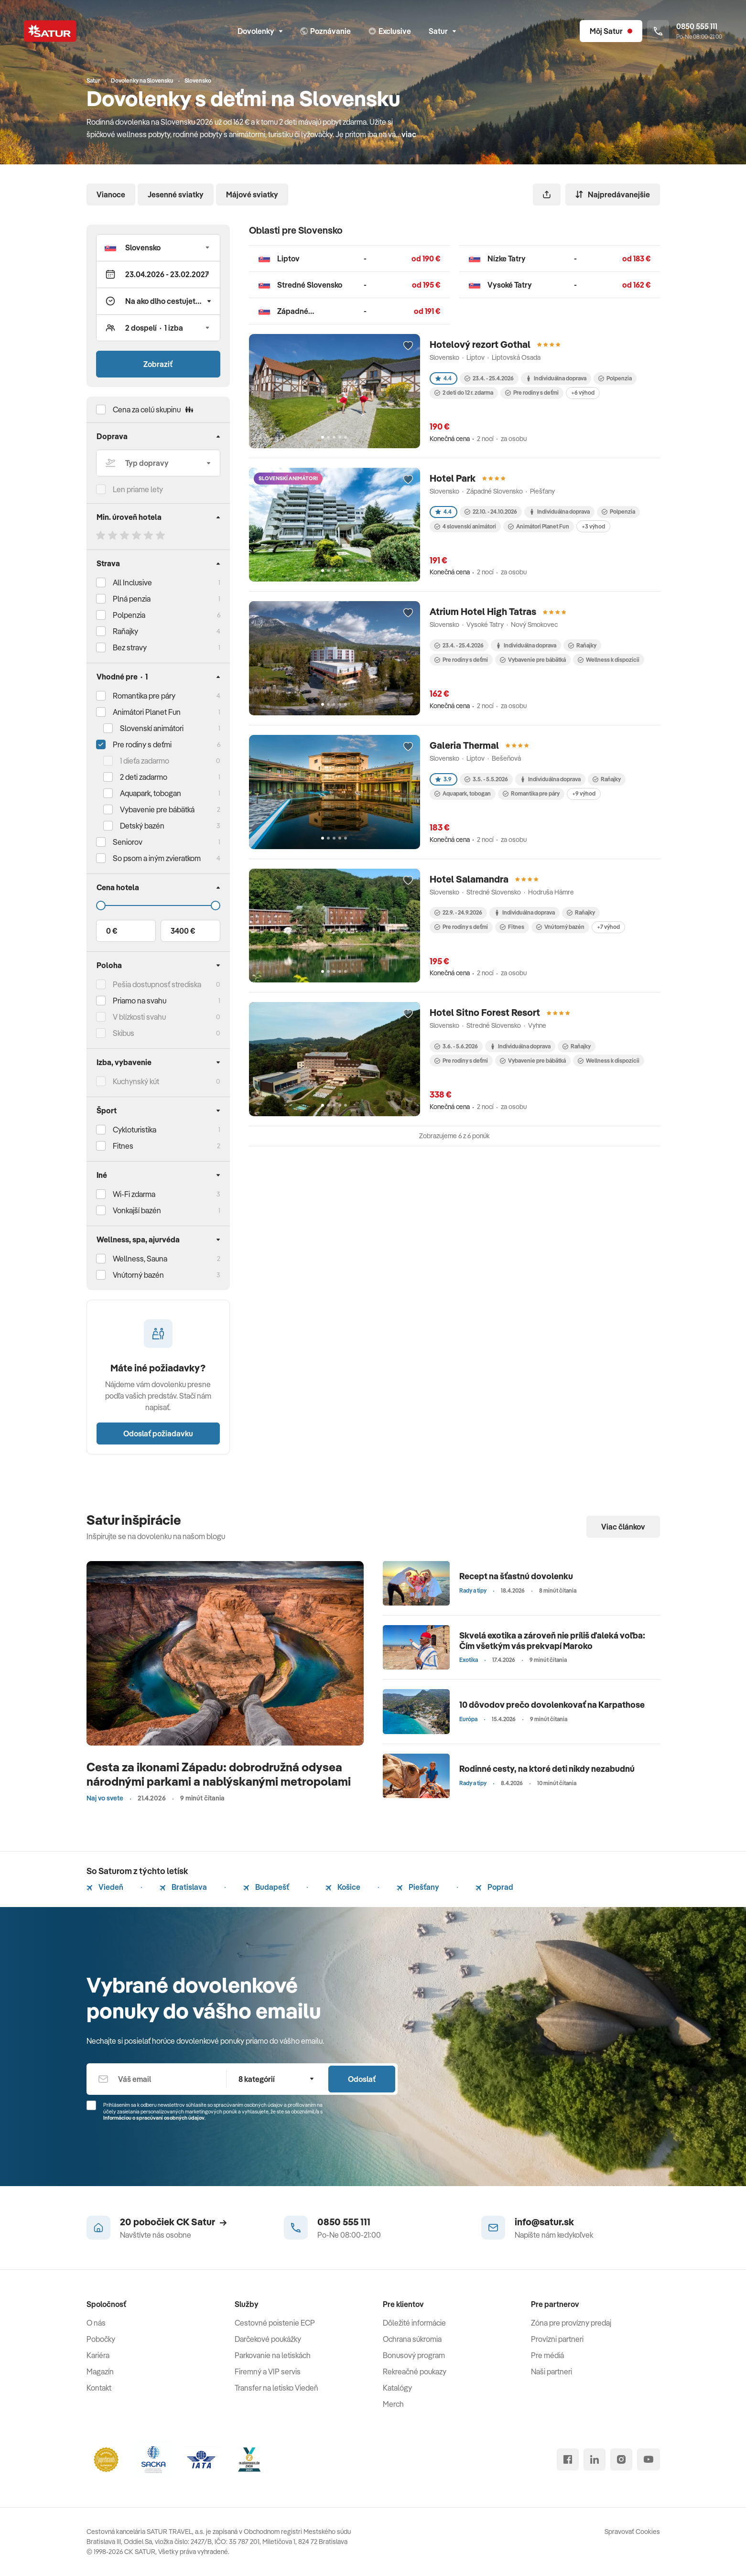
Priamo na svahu (139, 1000)
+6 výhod (583, 392)
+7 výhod (608, 926)
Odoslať (362, 2079)
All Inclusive (132, 582)
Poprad (494, 1887)
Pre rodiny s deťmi (142, 744)
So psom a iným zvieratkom (157, 858)
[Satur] (50, 31)
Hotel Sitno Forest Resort (485, 1012)
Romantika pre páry (144, 696)
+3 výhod (593, 526)
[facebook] (568, 2459)
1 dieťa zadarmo (144, 760)
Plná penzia (132, 599)
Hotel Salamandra (469, 879)
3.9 (443, 779)
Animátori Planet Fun (538, 526)
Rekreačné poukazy (414, 2371)
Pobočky (100, 2339)
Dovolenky (260, 31)
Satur (442, 31)
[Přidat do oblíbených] (408, 346)
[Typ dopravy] (158, 463)
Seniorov (127, 842)
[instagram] (621, 2459)
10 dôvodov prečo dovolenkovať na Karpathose (552, 1704)
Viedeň (104, 1887)
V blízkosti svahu (139, 1017)
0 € (111, 931)
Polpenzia (129, 615)
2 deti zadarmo (143, 777)
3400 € (183, 931)
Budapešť (266, 1887)
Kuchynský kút (136, 1081)
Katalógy (397, 2388)
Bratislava (183, 1887)
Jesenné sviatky (176, 194)
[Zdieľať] (547, 194)
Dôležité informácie (414, 2323)
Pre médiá (547, 2355)
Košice (342, 1887)
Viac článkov (623, 1526)
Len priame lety (138, 489)
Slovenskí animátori (152, 728)
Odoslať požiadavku (158, 1433)
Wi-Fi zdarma (134, 1194)
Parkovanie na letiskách (273, 2355)
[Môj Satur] (611, 31)
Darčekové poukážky (268, 2339)
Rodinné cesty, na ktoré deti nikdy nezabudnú (547, 1768)
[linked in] (594, 2459)
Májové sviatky (252, 194)
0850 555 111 (343, 2222)
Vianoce (111, 194)
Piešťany (418, 1887)
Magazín (100, 2371)
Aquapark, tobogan (462, 793)
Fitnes (123, 1146)
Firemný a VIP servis (268, 2371)
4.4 (443, 378)
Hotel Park (453, 478)
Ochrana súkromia (412, 2339)
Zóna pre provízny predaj (571, 2323)
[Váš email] (156, 2079)
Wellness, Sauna (140, 1258)
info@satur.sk (544, 2222)
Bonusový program (414, 2355)
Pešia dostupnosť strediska (157, 984)
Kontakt (98, 2388)
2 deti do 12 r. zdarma (463, 392)
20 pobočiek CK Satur (173, 2222)
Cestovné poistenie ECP (275, 2323)
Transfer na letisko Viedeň (276, 2388)
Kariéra (97, 2355)
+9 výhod (583, 793)
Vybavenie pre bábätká (533, 659)
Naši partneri (551, 2371)
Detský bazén (142, 825)
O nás (96, 2323)
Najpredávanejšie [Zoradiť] (612, 194)
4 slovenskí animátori (465, 526)
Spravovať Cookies (632, 2531)
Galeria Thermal (464, 745)
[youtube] (648, 2459)
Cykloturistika (134, 1129)
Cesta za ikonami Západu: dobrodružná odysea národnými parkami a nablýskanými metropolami (218, 1774)
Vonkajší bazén (137, 1210)
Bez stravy (130, 647)
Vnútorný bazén (138, 1275)
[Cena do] (158, 905)
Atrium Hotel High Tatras (483, 611)
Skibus (123, 1033)
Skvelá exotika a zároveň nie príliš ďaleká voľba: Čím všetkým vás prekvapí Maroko (552, 1640)
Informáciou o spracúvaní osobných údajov (154, 2117)
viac (408, 134)
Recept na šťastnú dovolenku (516, 1576)
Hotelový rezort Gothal (480, 344)
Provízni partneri (557, 2339)
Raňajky (125, 631)
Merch (393, 2404)
